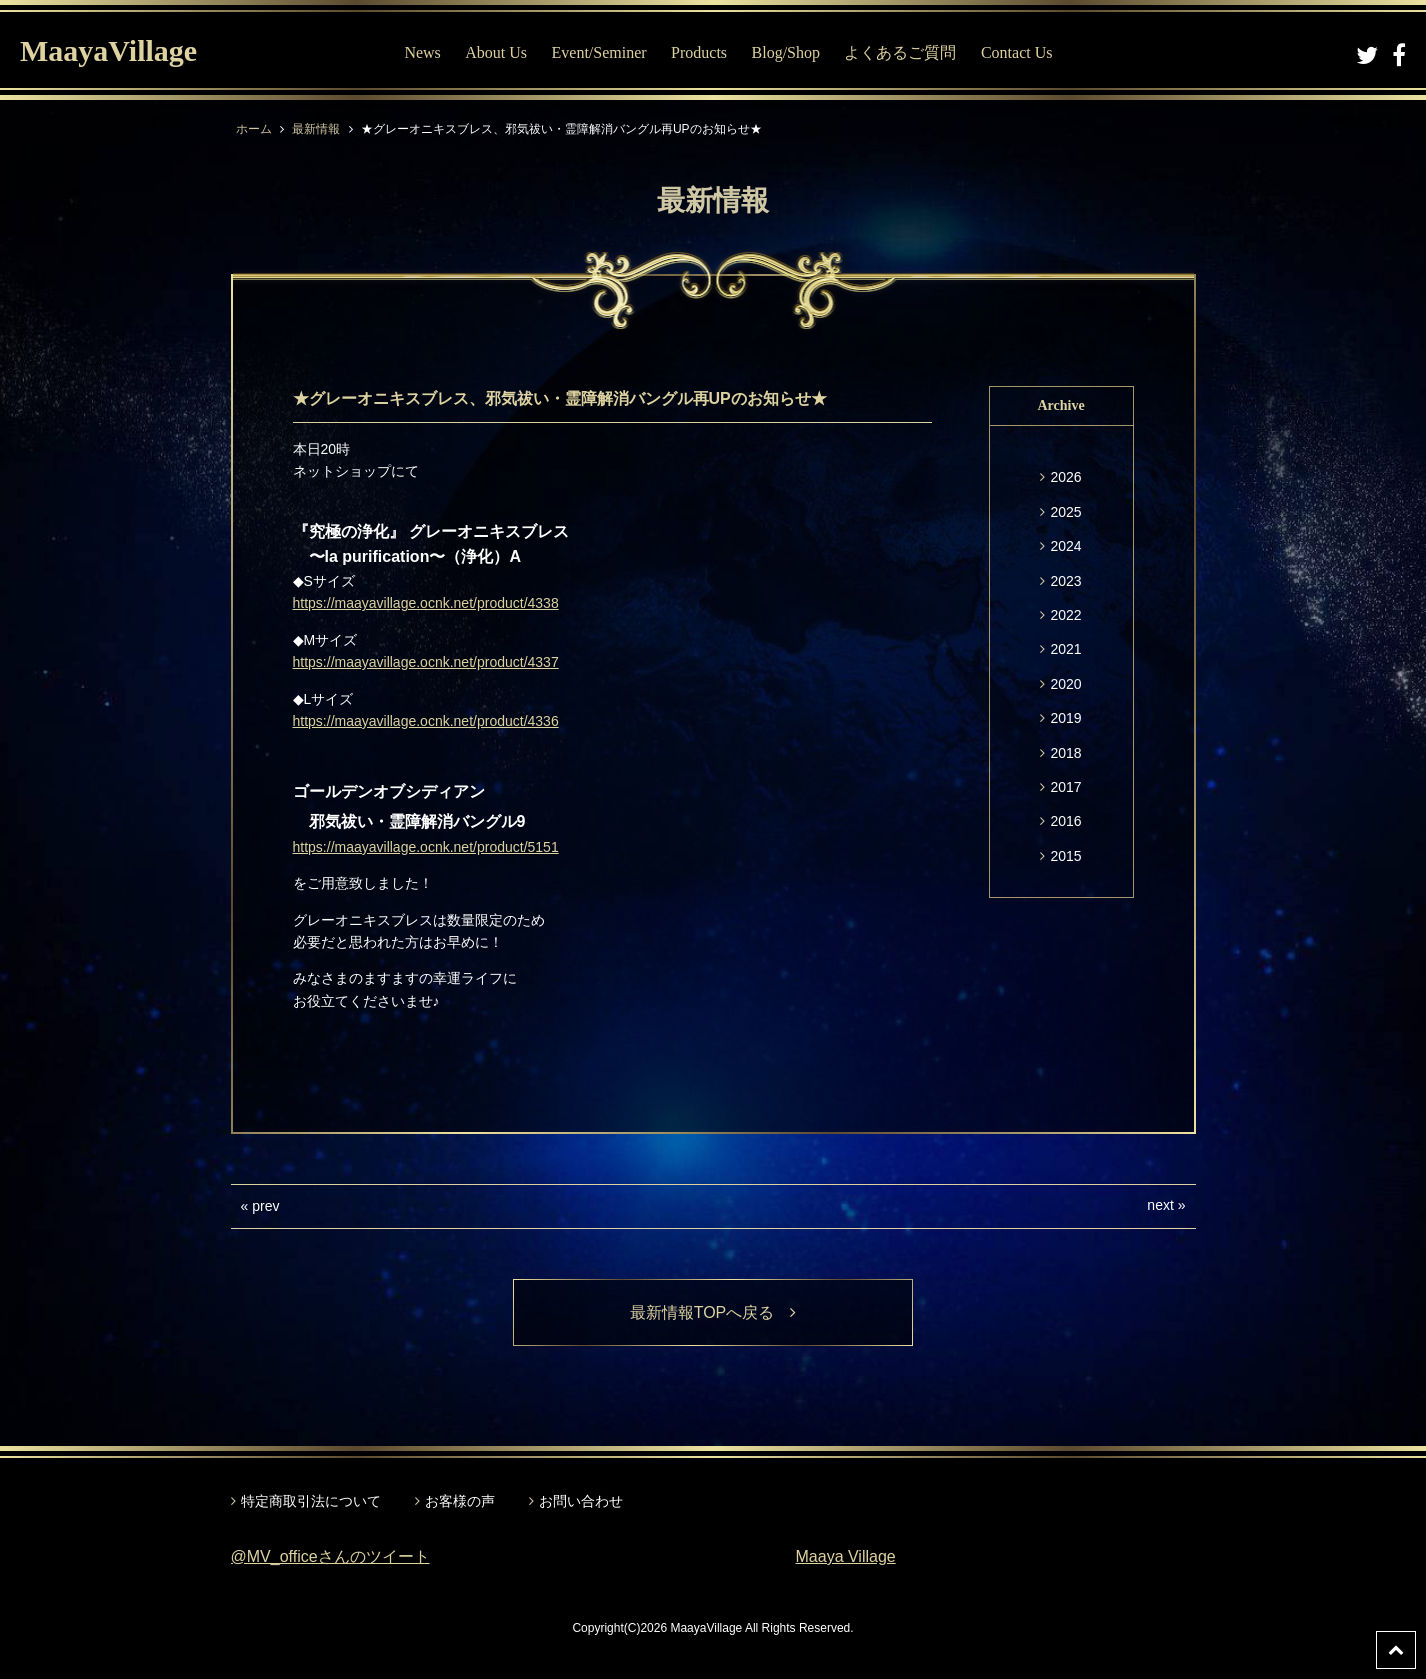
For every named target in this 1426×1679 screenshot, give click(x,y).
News (422, 52)
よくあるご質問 (900, 52)
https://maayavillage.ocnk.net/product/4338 (426, 603)
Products (699, 52)
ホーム (254, 129)
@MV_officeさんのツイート (330, 1556)
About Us (496, 52)
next (1160, 1205)
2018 (1065, 753)
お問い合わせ (581, 1501)
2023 (1065, 581)
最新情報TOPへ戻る (713, 1312)
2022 (1065, 615)
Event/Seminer (599, 52)
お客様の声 (460, 1501)
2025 (1065, 512)
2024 (1065, 546)
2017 (1065, 787)
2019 (1065, 718)
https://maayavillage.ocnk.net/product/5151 (426, 847)
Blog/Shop (786, 52)
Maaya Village (846, 1556)
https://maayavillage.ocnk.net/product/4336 (426, 721)
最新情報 (316, 129)
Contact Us (1017, 52)
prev (265, 1206)
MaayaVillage (108, 50)
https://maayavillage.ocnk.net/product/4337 (426, 662)
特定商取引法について (311, 1501)
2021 (1065, 649)
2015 (1065, 856)
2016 (1065, 821)
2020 (1065, 684)
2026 (1065, 477)
